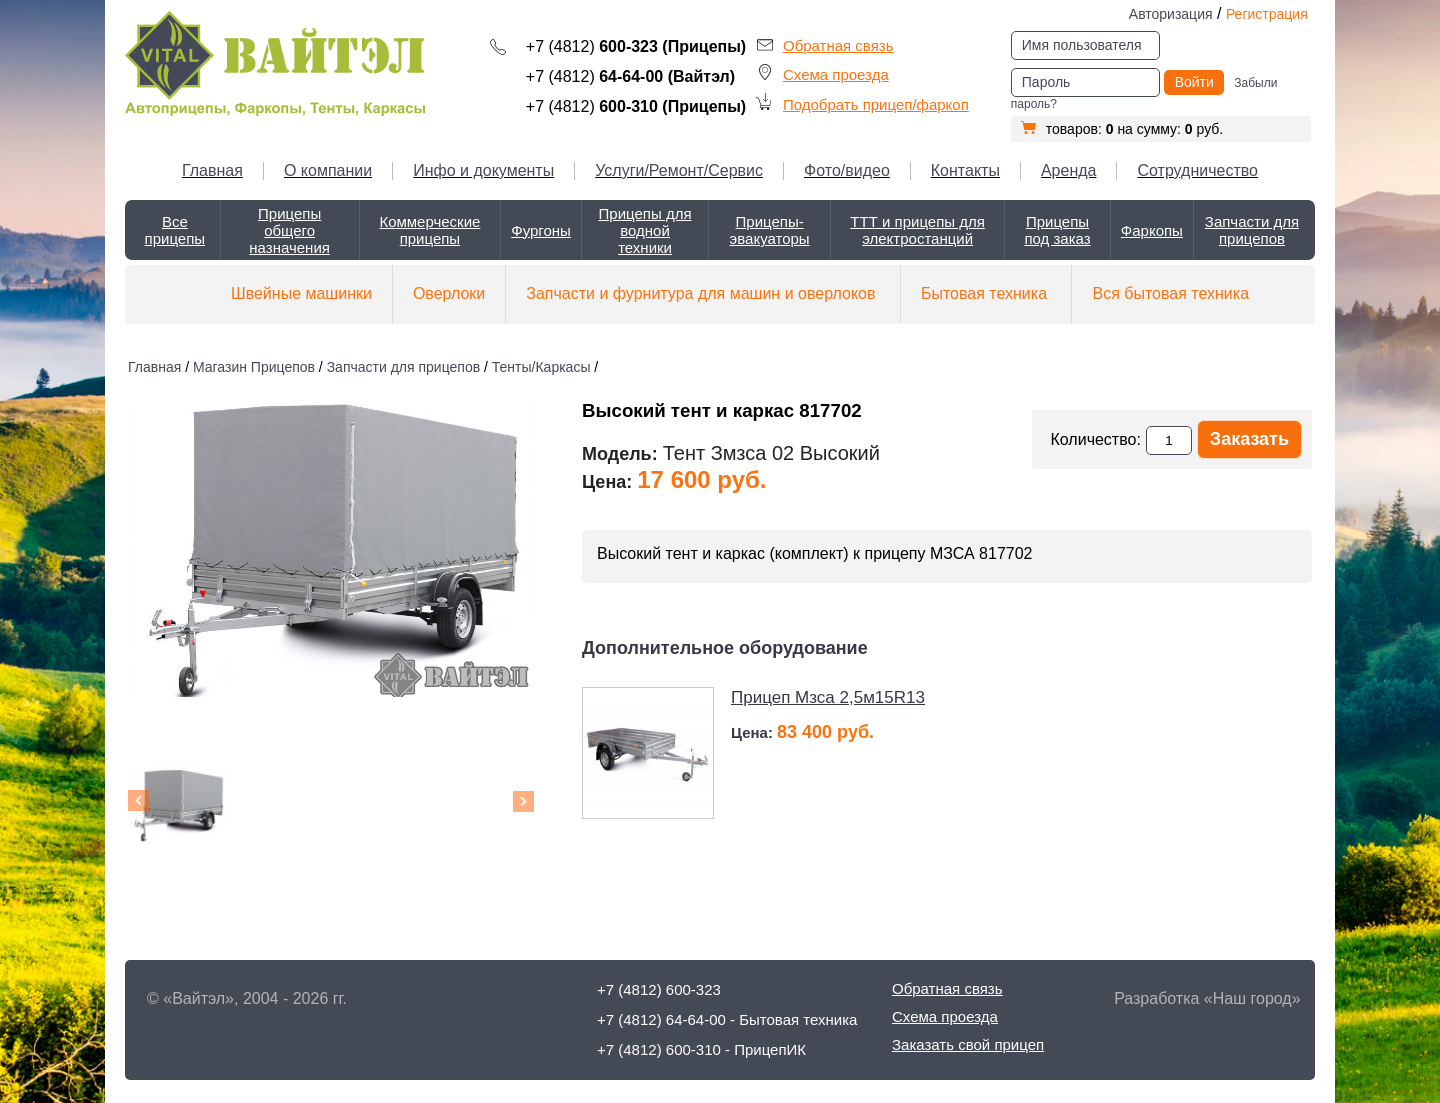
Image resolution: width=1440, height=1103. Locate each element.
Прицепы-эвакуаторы (770, 230)
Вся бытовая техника (1170, 293)
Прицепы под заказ (1057, 230)
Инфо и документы (483, 170)
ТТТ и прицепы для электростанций (917, 230)
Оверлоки (449, 293)
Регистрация (1267, 14)
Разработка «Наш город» (1207, 998)
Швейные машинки (301, 293)
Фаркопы (1152, 230)
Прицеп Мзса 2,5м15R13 (828, 697)
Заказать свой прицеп (968, 1044)
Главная (212, 170)
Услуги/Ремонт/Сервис (679, 170)
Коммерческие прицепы (429, 230)
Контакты (965, 170)
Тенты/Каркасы (541, 367)
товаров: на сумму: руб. (1122, 129)
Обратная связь (838, 45)
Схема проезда (836, 74)
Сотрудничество (1197, 170)
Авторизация (1171, 14)
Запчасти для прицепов (1252, 230)
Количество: (1095, 439)
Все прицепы (175, 230)
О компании (328, 170)
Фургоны (541, 230)
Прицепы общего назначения (289, 230)
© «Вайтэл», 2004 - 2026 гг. (247, 998)
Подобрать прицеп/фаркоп (876, 104)
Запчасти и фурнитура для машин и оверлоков (700, 293)
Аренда (1069, 170)
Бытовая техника (984, 293)
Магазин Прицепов (254, 367)
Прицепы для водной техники (645, 230)
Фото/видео (847, 170)
